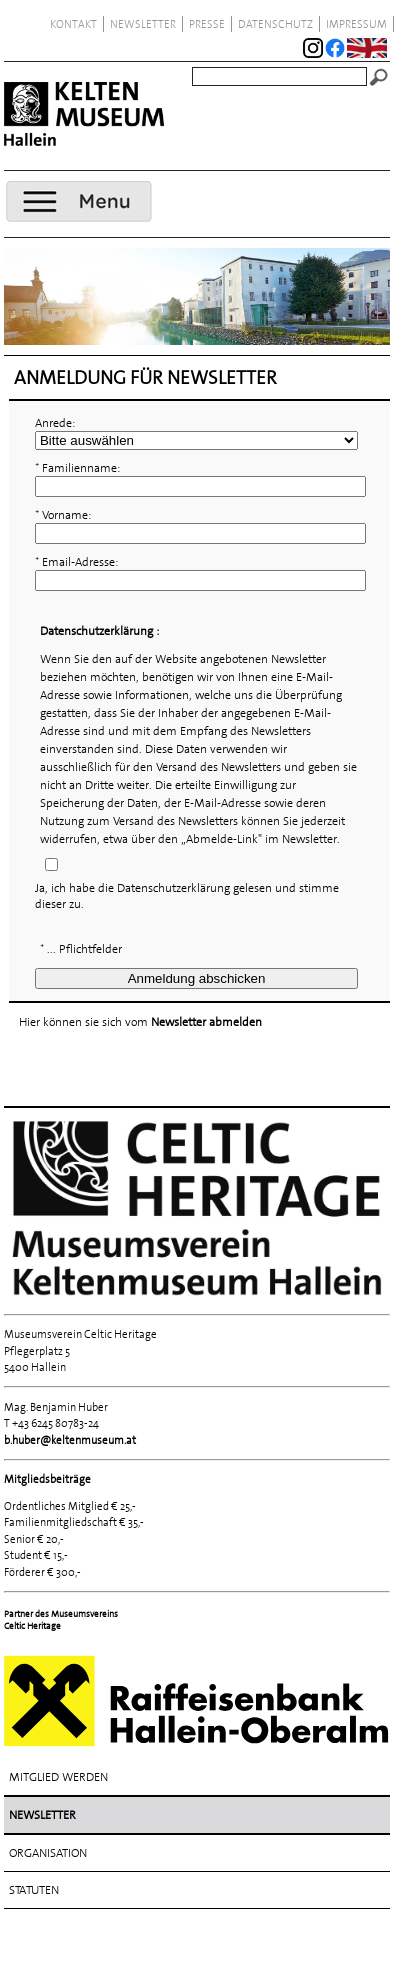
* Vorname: (63, 515)
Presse (207, 24)
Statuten (34, 1890)
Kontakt (73, 24)
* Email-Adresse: (76, 562)
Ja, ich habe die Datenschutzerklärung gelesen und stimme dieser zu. (187, 896)
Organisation (48, 1853)
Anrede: (55, 423)
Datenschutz (275, 24)
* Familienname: (77, 468)
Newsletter (143, 24)
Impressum (356, 24)
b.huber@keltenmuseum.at (70, 1440)
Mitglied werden (58, 1777)
